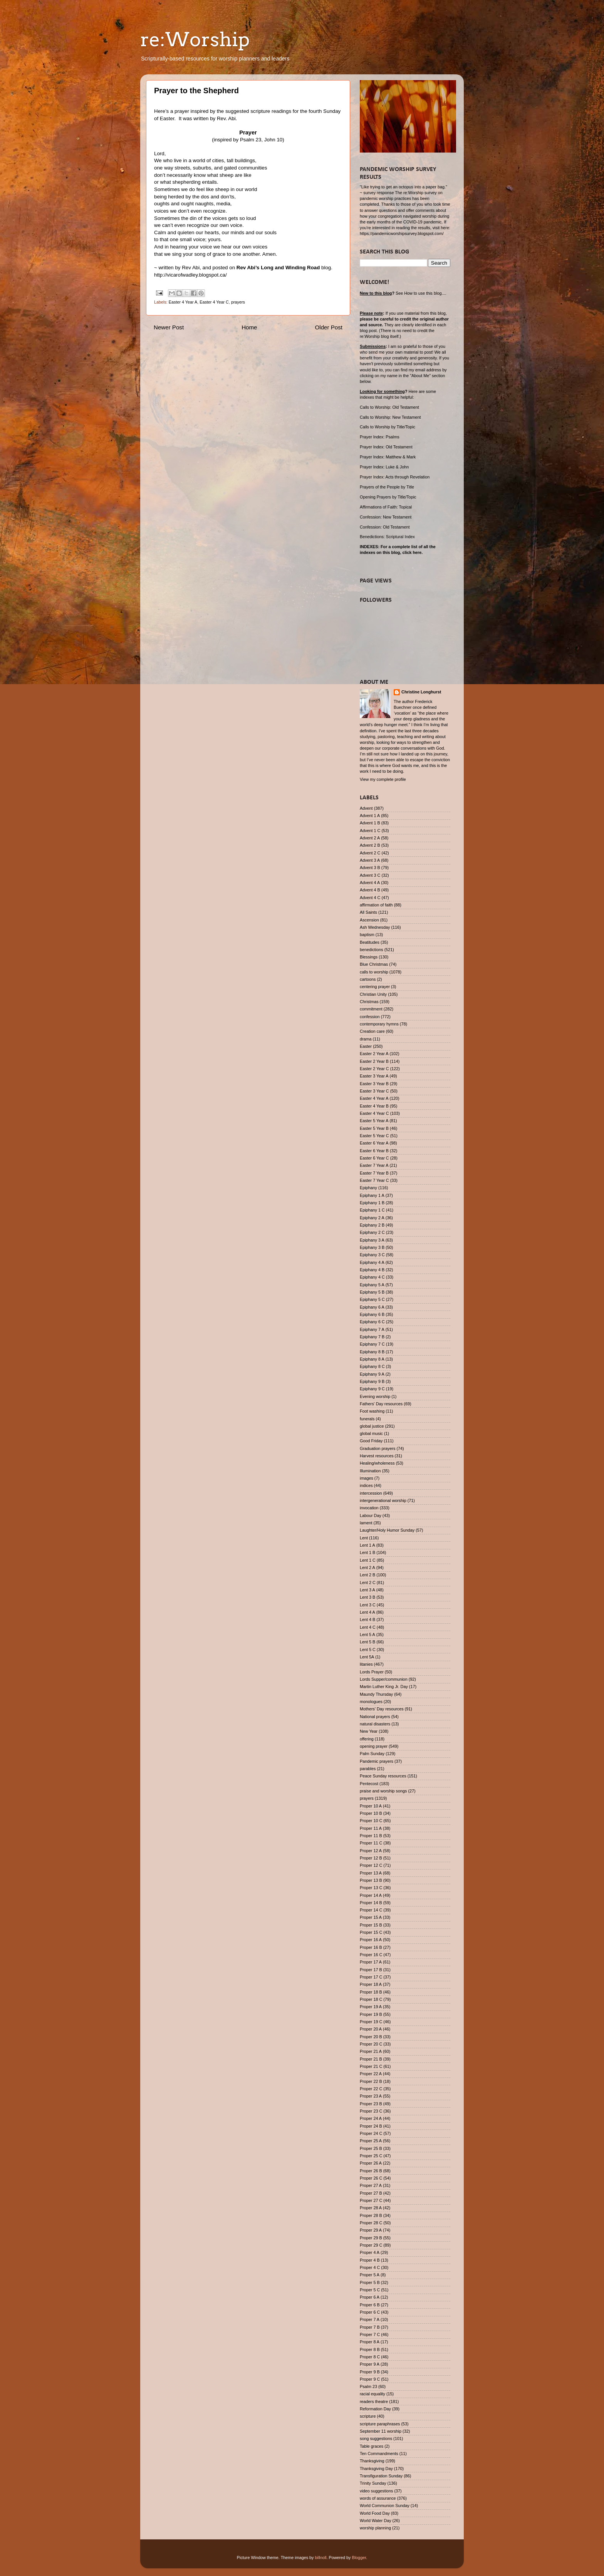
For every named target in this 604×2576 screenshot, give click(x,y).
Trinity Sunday (373, 2483)
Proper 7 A (369, 2319)
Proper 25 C (371, 2155)
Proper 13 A (371, 1873)
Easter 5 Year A (374, 1120)
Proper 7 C (370, 2334)
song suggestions (376, 2438)
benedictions (371, 949)
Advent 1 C (370, 830)
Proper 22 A (371, 2073)
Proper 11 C (371, 1843)
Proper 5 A (369, 2274)
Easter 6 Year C (374, 1158)
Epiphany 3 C (372, 1254)
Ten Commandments (379, 2453)
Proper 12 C (371, 1865)
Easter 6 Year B (374, 1150)
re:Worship (195, 39)
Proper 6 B (370, 2304)
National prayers (375, 1716)
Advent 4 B (370, 890)
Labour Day (370, 1515)
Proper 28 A (371, 2207)
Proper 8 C (370, 2356)
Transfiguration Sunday (381, 2476)
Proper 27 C (371, 2200)
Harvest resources (377, 1455)
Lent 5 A (367, 1634)
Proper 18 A (371, 1984)
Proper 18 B (371, 1992)
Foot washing (372, 1411)
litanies (366, 1664)
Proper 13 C (371, 1887)
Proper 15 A (371, 1917)
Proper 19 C (371, 2021)
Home (249, 327)
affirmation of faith (376, 905)
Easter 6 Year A (374, 1143)
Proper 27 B (371, 2193)
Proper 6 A (369, 2297)
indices (366, 1485)
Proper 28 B (371, 2215)
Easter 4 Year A (183, 302)
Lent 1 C (368, 1560)
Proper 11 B (371, 1835)
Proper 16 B (371, 1947)
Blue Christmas (374, 964)
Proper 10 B (371, 1813)
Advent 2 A (370, 838)
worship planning (375, 2528)
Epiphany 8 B (372, 1351)
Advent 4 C (370, 897)
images (366, 1478)
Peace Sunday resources (383, 1776)
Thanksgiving (372, 2461)
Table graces (371, 2446)
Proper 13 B (371, 1880)
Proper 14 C (371, 1910)
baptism (367, 934)
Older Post (328, 327)
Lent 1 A (367, 1545)
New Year (369, 1731)
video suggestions (376, 2491)
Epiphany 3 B (372, 1247)
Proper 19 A (371, 2006)
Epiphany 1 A (372, 1195)
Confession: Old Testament (384, 527)
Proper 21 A (371, 2051)
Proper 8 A (369, 2341)
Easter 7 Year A (374, 1165)
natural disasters (375, 1724)
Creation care (372, 1031)
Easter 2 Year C (374, 1068)
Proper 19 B (371, 2014)
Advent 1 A (370, 815)
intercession (371, 1493)
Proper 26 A (371, 2163)
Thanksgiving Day (376, 2468)
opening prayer (374, 1746)
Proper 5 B (370, 2282)
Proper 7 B (370, 2327)
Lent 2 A (367, 1567)
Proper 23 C (371, 2111)
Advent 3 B (370, 867)
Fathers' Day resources (381, 1403)
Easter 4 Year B (374, 1106)
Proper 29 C (371, 2245)
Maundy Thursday (376, 1694)
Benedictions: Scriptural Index (387, 536)
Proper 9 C (370, 2379)
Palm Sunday (372, 1753)
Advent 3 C (370, 875)
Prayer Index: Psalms (379, 437)
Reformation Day (375, 2409)
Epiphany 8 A (372, 1359)
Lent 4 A (367, 1612)
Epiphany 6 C (372, 1321)
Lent (364, 1538)
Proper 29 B (371, 2237)
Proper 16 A (371, 1939)
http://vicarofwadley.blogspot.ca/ (190, 275)
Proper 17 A (371, 1962)
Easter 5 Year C (374, 1135)
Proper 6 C (370, 2312)
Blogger (359, 2557)
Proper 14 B (371, 1902)
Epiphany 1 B (372, 1202)
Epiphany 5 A (372, 1284)
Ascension (369, 920)
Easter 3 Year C (374, 1091)
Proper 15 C (371, 1932)
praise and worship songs (383, 1791)
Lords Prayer (372, 1672)
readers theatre (374, 2401)
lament (366, 1522)
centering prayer (375, 986)
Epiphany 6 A (372, 1307)
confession (370, 1016)
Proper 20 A (371, 2029)
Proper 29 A (371, 2230)
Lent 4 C (368, 1627)
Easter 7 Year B (374, 1173)
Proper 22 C (371, 2088)
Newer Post (169, 327)
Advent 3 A (370, 860)
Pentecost (369, 1783)
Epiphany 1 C (372, 1210)
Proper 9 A (369, 2364)
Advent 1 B (370, 823)
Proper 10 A (371, 1806)
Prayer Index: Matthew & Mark (388, 457)
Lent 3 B (367, 1597)
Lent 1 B (367, 1552)
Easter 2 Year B (374, 1061)
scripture (368, 2416)
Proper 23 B (371, 2103)
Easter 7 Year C (374, 1180)
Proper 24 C (371, 2133)
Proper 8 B (370, 2349)
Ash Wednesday (375, 927)
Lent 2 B (367, 1574)
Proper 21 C (371, 2066)
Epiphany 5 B (372, 1292)
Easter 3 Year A (374, 1076)
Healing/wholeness (377, 1463)
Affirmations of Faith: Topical (386, 507)
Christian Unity (373, 994)
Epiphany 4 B (372, 1269)
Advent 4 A (370, 882)
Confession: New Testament (385, 517)
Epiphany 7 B (372, 1336)
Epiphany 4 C (372, 1277)
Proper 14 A (371, 1895)
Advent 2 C (370, 853)
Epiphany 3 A (372, 1240)
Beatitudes (369, 942)
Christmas (369, 1001)
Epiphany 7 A (372, 1329)
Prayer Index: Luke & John (384, 467)
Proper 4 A (369, 2252)
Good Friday (371, 1440)
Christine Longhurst (421, 692)
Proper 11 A (371, 1828)
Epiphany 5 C (372, 1299)
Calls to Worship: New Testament (390, 417)
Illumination (370, 1470)
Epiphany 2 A (372, 1217)
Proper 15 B (371, 1925)
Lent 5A (367, 1657)
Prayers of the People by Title (387, 487)
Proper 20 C (371, 2044)
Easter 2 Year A (374, 1053)
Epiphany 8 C (372, 1366)
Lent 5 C (368, 1649)
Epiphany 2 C (372, 1232)
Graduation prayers (377, 1448)
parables (368, 1768)
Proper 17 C (371, 1977)
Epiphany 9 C (372, 1388)
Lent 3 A (367, 1590)
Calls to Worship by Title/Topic (387, 427)
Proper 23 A (371, 2096)
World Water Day (375, 2520)
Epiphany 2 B (372, 1225)
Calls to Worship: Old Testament (389, 407)
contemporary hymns (379, 1024)
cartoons (368, 979)
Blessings (369, 957)
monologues (371, 1701)
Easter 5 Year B (374, 1128)
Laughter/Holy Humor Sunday (387, 1530)
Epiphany (368, 1187)
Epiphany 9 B (372, 1381)
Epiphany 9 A (372, 1374)
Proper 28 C (371, 2222)
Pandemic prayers (376, 1761)
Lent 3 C (368, 1605)
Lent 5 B (367, 1642)
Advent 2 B (370, 845)
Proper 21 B (371, 2059)
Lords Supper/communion (384, 1679)
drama (366, 1039)
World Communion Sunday (384, 2505)
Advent (366, 808)
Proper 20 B (371, 2036)
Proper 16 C (371, 1954)
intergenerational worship (383, 1500)
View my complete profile (383, 779)
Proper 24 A (371, 2118)
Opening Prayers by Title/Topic (388, 497)
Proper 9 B (370, 2372)
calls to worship (374, 972)
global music (371, 1433)
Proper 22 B (371, 2081)
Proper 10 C (371, 1820)
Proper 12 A (371, 1850)
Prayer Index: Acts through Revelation (395, 477)
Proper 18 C (371, 1999)
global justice (372, 1426)
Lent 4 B (367, 1619)
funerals (367, 1418)
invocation (369, 1507)
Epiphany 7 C (372, 1344)
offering (367, 1739)
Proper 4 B (370, 2260)
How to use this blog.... (425, 293)
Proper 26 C (371, 2178)
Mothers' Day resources (382, 1709)
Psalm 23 (368, 2386)
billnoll (320, 2557)
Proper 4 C (370, 2267)
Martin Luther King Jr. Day (384, 1686)
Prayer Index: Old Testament (386, 447)
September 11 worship (380, 2431)
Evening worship (375, 1396)
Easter (366, 1046)
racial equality (372, 2393)
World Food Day (375, 2513)
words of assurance (378, 2498)
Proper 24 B (371, 2126)
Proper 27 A (371, 2185)
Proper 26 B (371, 2170)
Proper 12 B (371, 1858)
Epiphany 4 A (372, 1262)
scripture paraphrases (380, 2424)
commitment (371, 1009)
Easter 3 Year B (374, 1083)
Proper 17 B (371, 1969)
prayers (238, 302)
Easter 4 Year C (214, 302)
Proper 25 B (371, 2148)
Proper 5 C (370, 2289)
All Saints (368, 912)
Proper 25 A (371, 2140)
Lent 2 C (368, 1582)
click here (411, 552)
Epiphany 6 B (372, 1314)
